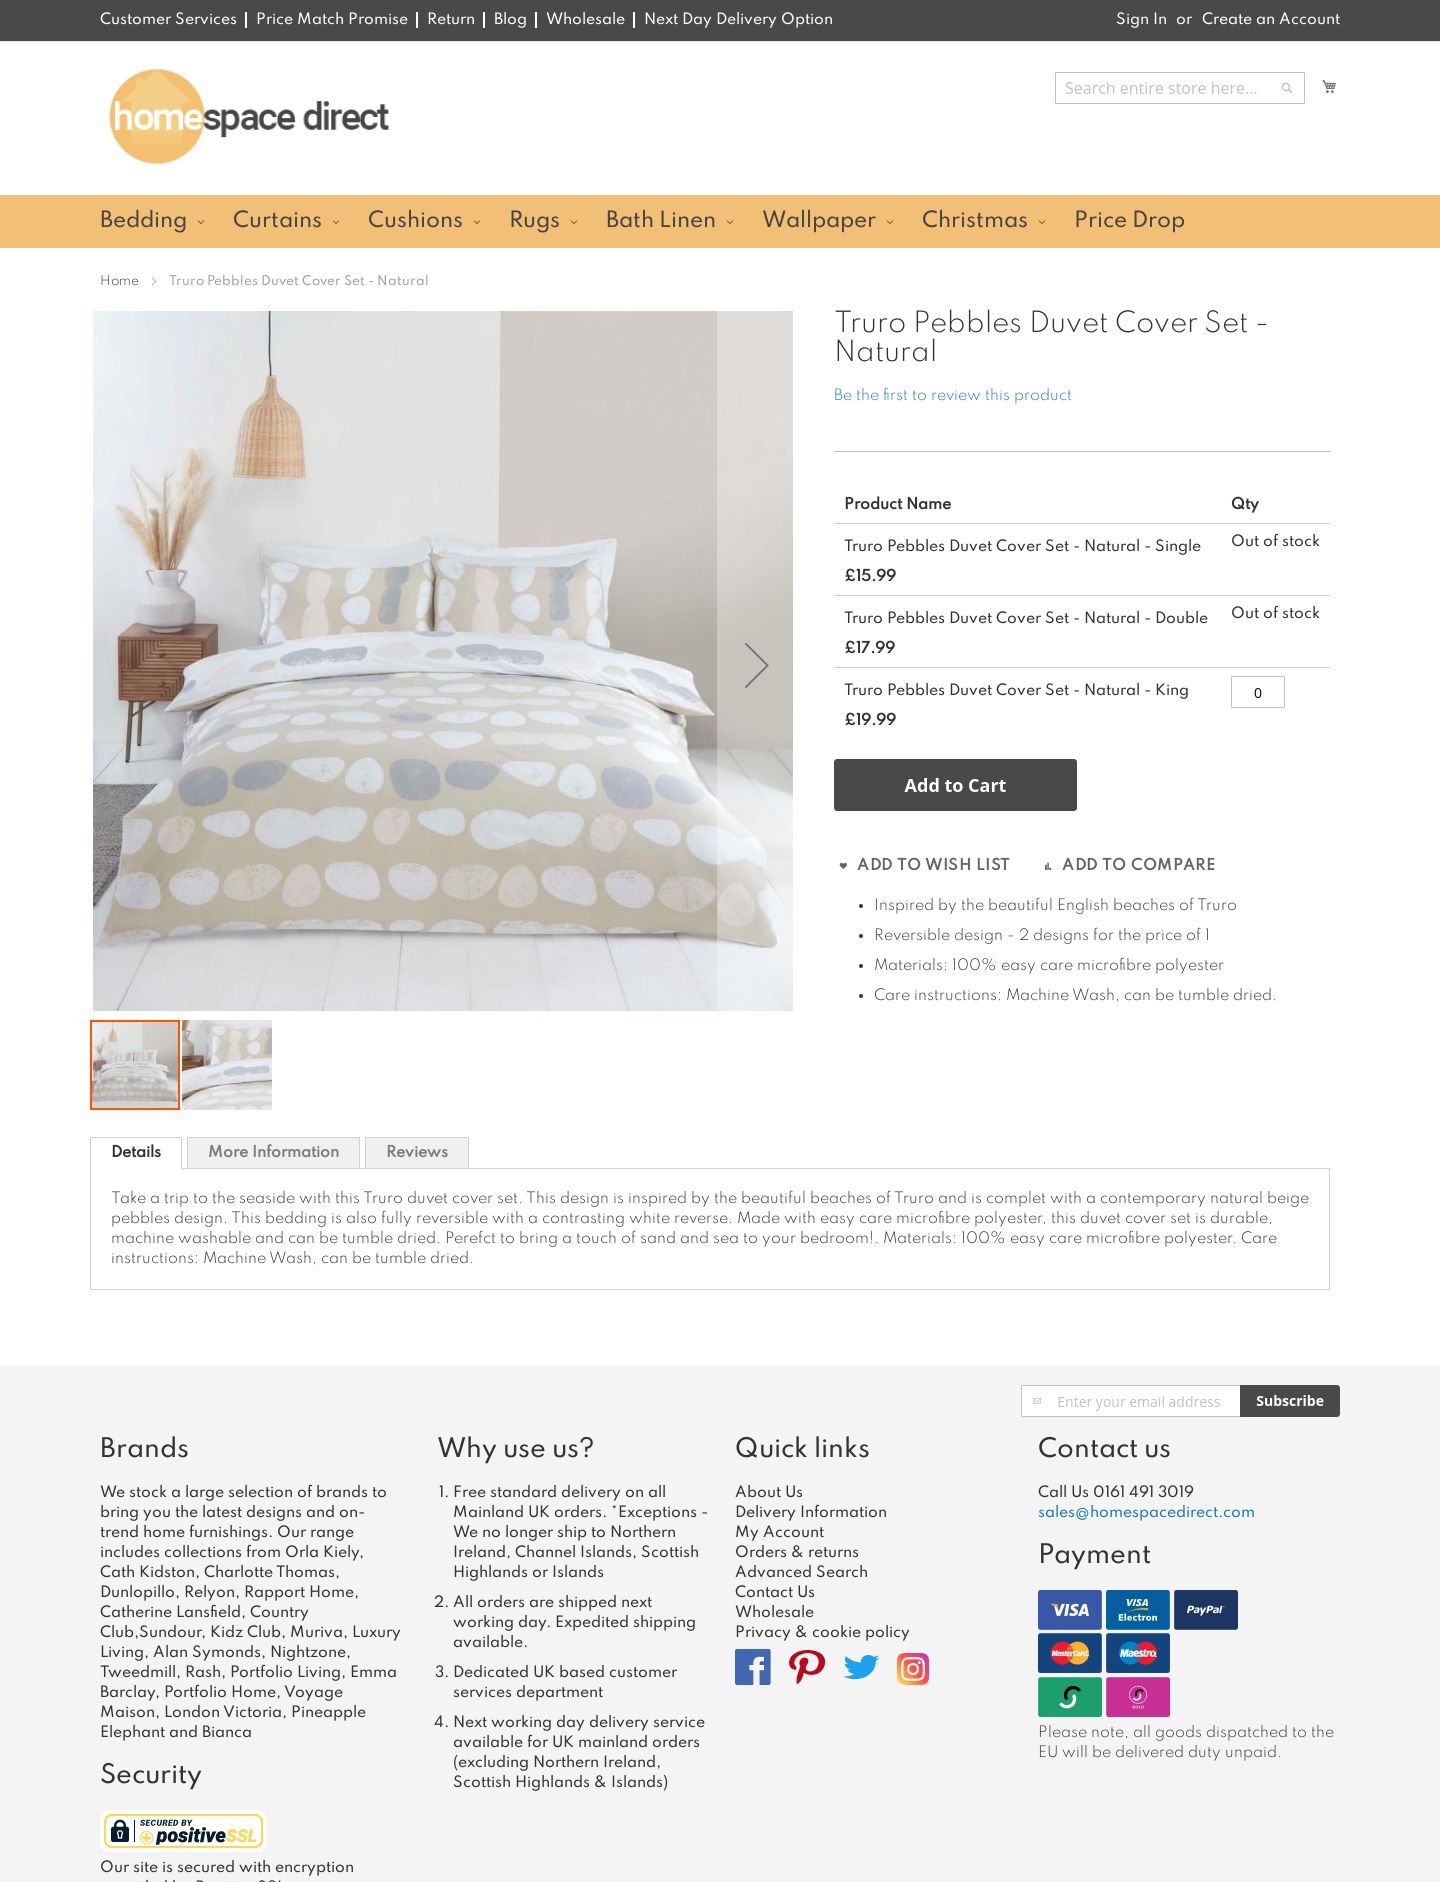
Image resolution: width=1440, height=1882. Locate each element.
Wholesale (585, 20)
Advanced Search (801, 1573)
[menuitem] (149, 221)
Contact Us (775, 1593)
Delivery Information (811, 1513)
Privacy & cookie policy (822, 1633)
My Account (779, 1533)
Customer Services (168, 20)
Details (136, 1153)
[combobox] (1180, 88)
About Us (769, 1493)
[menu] (720, 221)
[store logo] (248, 117)
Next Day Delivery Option (738, 20)
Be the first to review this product (953, 396)
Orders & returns (797, 1553)
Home (119, 281)
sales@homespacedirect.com (1146, 1513)
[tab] (136, 1153)
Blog (510, 20)
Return (451, 20)
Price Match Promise (332, 20)
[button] (757, 664)
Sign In (1141, 20)
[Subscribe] (1290, 1401)
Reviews (417, 1153)
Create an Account (1271, 20)
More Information (273, 1153)
